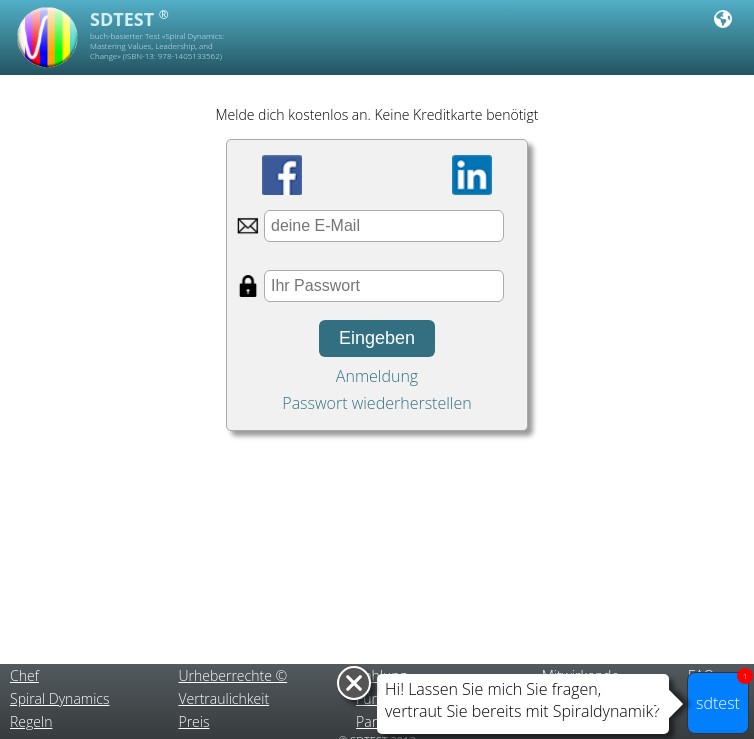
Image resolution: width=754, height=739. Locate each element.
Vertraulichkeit (223, 698)
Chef (24, 675)
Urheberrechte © (232, 675)
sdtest (722, 693)
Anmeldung (377, 376)
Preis (193, 721)
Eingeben (377, 338)
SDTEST (129, 19)
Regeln (31, 721)
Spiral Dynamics (60, 698)
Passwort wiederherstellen (376, 403)
